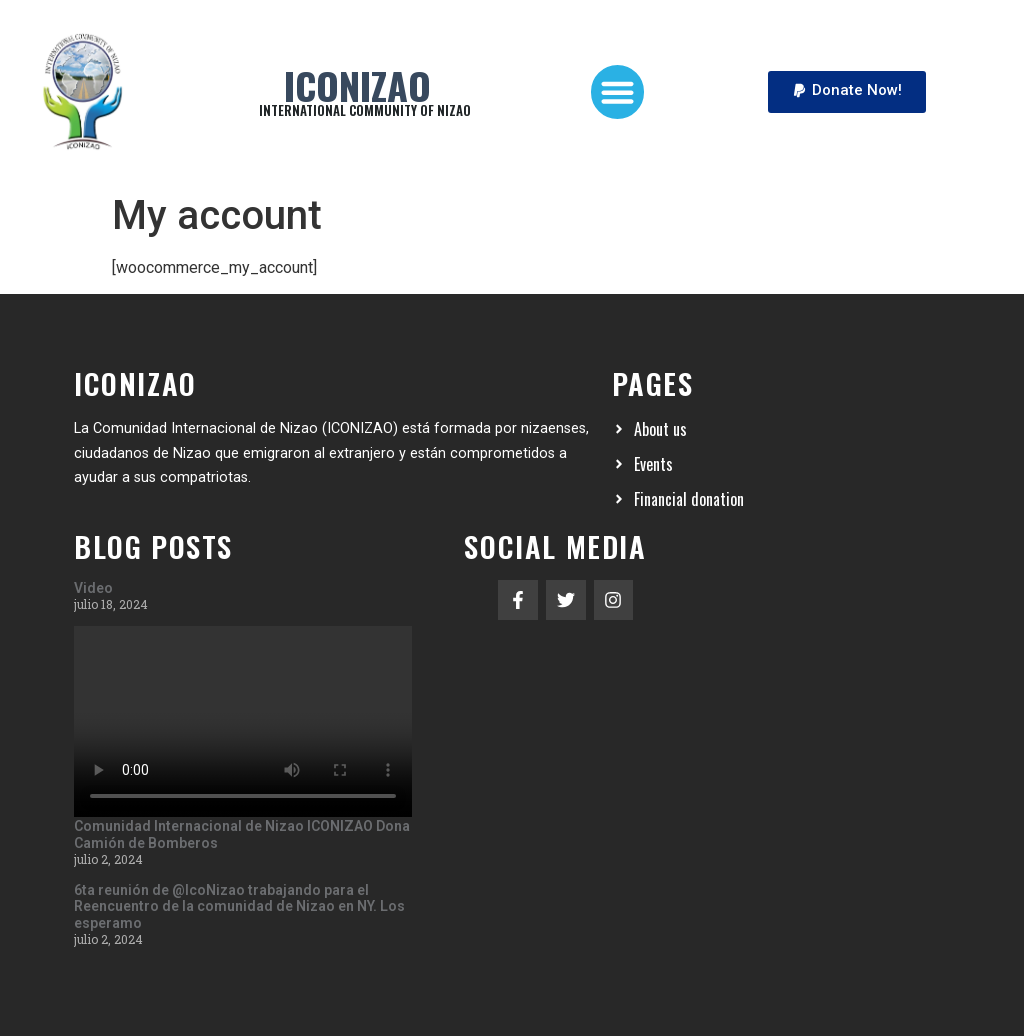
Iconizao (357, 85)
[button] (617, 92)
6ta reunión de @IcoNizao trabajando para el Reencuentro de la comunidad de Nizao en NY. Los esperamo (239, 907)
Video (93, 588)
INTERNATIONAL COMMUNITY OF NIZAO (365, 110)
